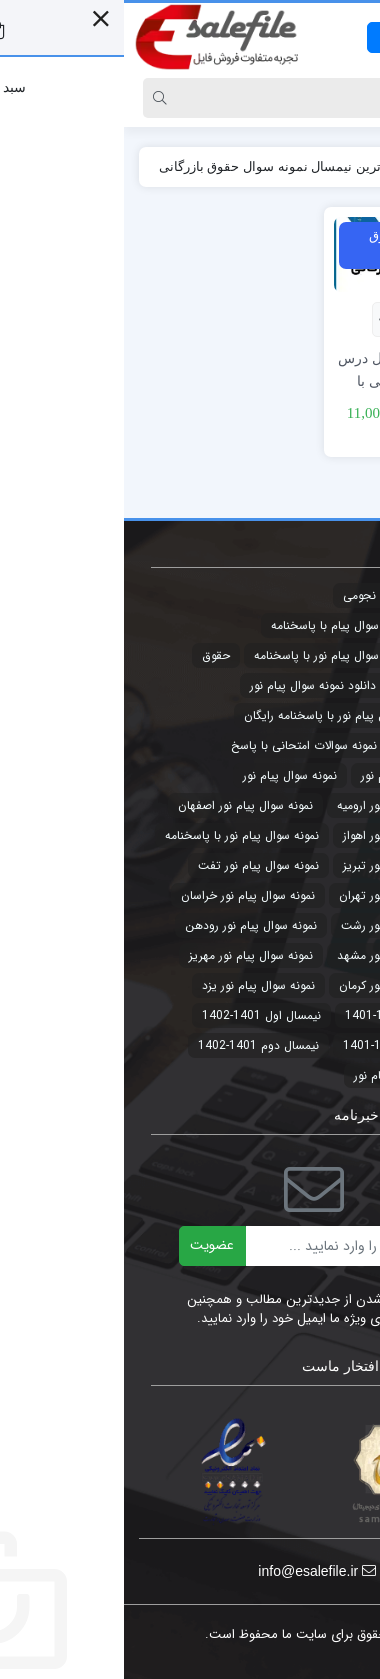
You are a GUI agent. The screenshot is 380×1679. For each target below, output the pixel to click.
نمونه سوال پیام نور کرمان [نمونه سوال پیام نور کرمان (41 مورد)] (277, 985)
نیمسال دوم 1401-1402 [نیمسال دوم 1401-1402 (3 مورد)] (134, 1045)
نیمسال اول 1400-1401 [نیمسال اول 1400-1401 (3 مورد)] (280, 1015)
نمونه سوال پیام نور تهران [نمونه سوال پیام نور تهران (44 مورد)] (277, 895)
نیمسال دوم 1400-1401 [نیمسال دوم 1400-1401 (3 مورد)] (279, 1045)
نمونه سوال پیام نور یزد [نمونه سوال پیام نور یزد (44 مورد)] (134, 985)
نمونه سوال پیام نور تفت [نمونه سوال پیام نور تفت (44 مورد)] (134, 865)
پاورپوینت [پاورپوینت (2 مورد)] (315, 1075)
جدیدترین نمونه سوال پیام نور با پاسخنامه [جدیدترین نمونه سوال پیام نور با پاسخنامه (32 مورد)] (235, 655)
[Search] (209, 98)
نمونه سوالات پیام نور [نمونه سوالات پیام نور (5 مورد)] (288, 775)
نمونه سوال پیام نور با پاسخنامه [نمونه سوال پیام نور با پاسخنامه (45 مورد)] (118, 835)
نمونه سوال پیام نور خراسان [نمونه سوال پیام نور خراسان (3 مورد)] (124, 895)
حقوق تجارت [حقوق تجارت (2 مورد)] (308, 685)
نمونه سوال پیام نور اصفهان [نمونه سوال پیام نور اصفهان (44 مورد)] (121, 805)
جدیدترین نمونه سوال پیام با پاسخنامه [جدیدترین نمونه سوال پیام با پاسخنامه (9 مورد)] (243, 625)
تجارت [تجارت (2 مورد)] (324, 595)
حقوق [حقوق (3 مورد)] (92, 655)
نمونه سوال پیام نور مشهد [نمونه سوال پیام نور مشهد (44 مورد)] (276, 955)
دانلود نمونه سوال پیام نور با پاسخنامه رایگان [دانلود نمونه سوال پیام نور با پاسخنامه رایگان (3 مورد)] (230, 715)
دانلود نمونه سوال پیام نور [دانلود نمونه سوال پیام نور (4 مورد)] (189, 685)
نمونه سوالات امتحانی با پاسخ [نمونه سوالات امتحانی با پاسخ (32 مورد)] (180, 745)
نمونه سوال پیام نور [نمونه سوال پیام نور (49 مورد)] (166, 775)
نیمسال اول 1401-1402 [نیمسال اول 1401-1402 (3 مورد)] (137, 1015)
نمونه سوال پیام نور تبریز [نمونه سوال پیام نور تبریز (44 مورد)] (279, 865)
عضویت (88, 1245)
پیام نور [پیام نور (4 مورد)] (248, 1075)
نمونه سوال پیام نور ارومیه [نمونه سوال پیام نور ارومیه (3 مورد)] (276, 805)
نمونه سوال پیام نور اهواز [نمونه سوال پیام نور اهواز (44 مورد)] (279, 835)
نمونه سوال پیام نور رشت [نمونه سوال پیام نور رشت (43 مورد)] (278, 925)
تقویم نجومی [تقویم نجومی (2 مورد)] (251, 595)
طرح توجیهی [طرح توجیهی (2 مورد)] (308, 745)
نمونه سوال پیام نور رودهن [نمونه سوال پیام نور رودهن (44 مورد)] (127, 925)
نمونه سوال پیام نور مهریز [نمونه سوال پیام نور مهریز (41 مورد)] (127, 955)
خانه (343, 166)
